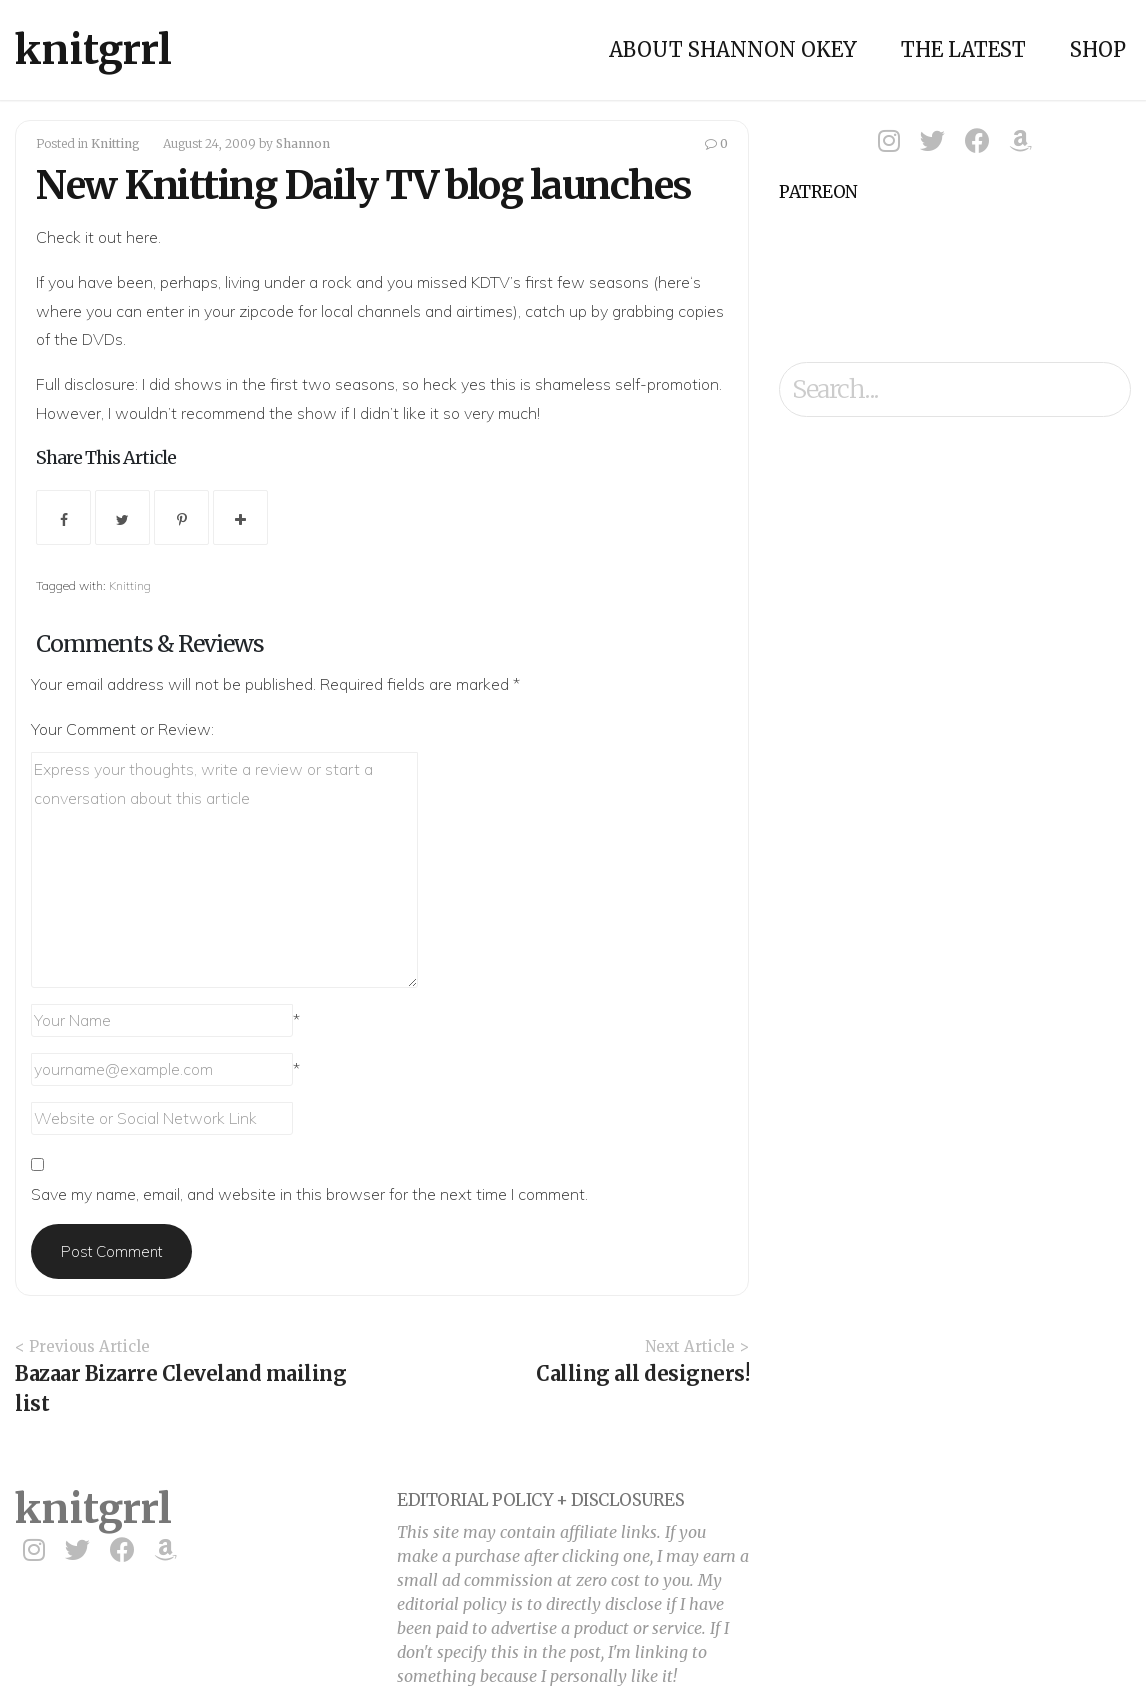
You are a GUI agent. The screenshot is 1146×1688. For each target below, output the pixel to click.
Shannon (303, 143)
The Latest (963, 49)
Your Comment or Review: (122, 729)
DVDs (102, 339)
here (142, 237)
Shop (1098, 49)
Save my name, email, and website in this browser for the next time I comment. (309, 1194)
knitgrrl (93, 50)
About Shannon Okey (733, 49)
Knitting (115, 143)
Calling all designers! (642, 1373)
